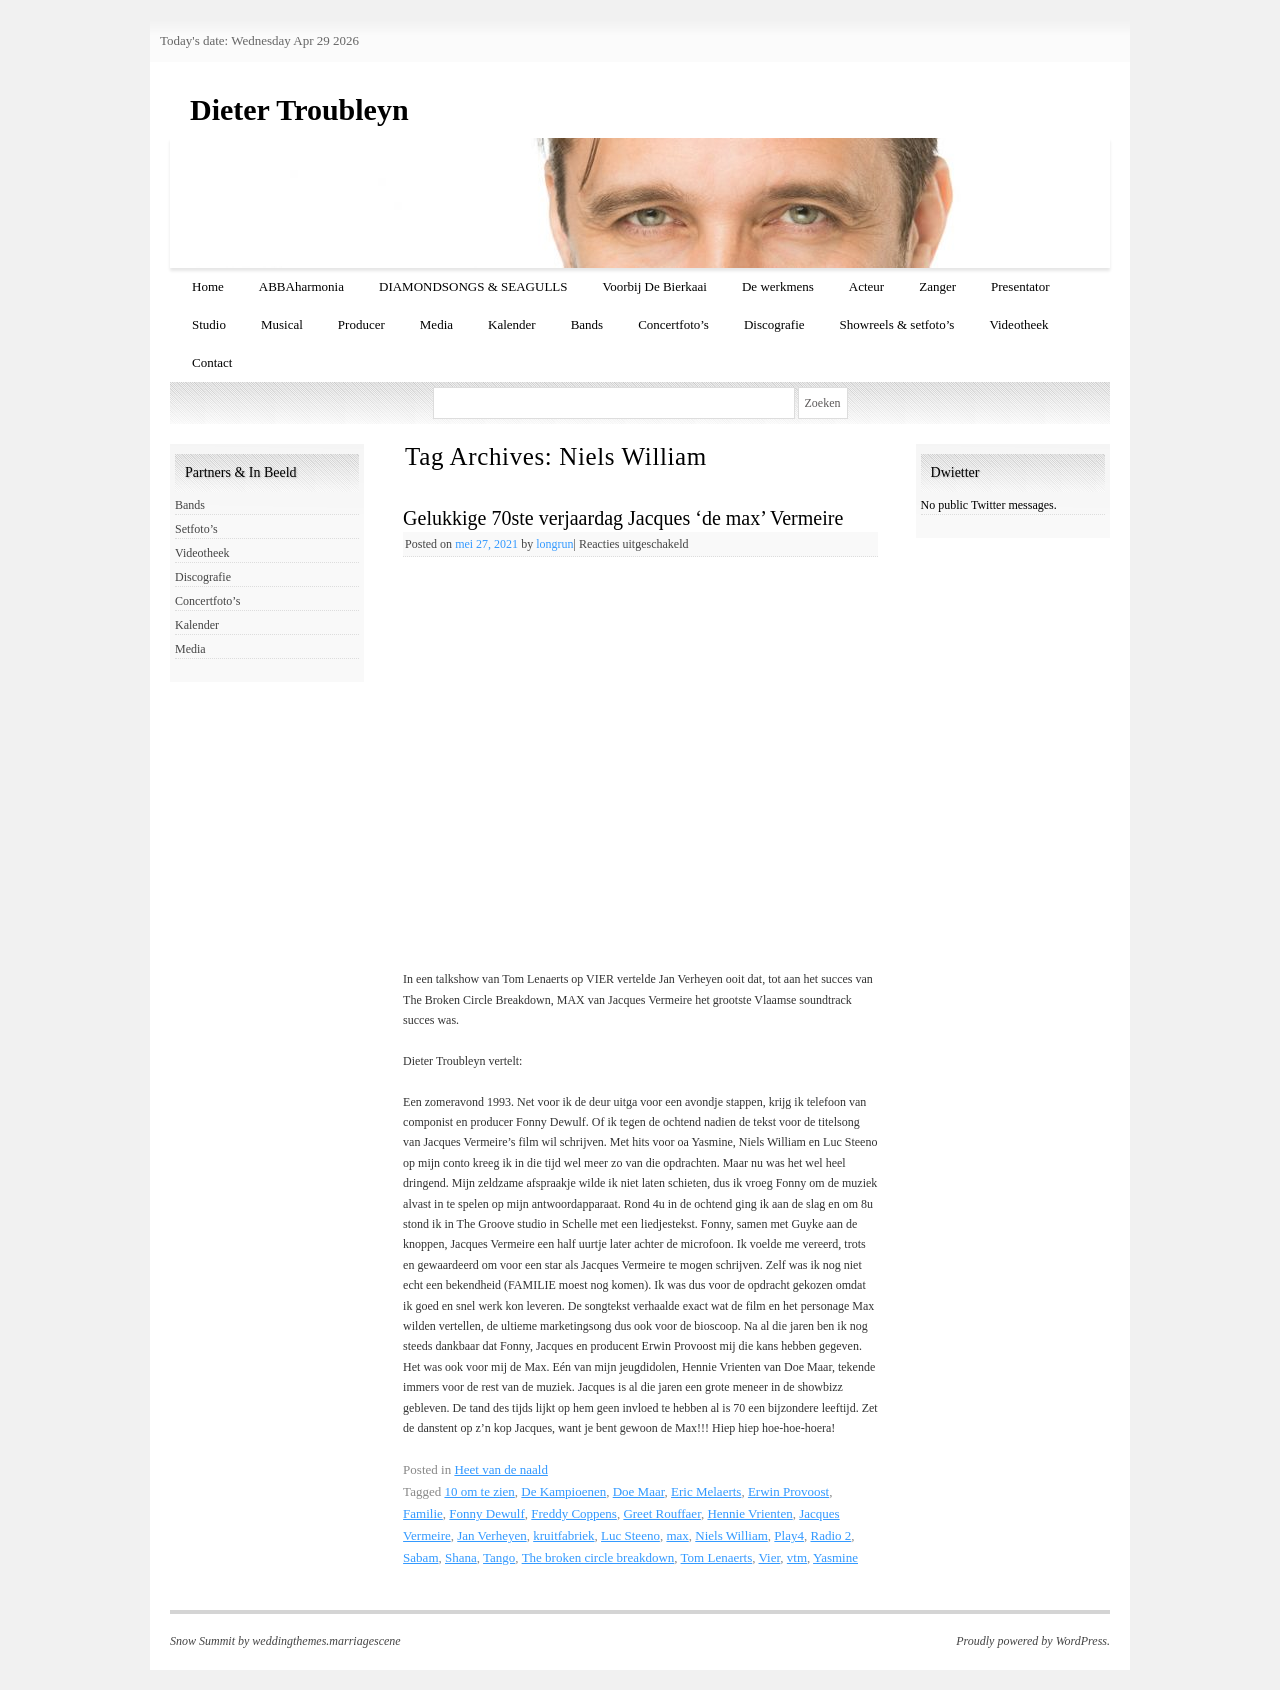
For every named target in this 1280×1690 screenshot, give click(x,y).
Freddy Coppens (574, 1513)
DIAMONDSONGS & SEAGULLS (473, 286)
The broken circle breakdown (598, 1557)
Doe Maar (639, 1491)
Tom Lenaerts (717, 1557)
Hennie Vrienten (749, 1513)
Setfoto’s (196, 529)
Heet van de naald (500, 1469)
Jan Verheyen (491, 1535)
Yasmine (835, 1557)
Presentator (1020, 286)
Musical (282, 324)
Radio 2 (830, 1535)
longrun (554, 544)
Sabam (420, 1557)
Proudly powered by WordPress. (1033, 1641)
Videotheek (1018, 324)
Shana (461, 1557)
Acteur (866, 286)
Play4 (789, 1535)
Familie (423, 1513)
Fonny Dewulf (486, 1513)
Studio (209, 324)
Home (208, 286)
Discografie (774, 324)
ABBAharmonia (301, 286)
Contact (212, 362)
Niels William (731, 1535)
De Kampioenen (563, 1491)
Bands (587, 324)
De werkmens (778, 286)
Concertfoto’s (673, 324)
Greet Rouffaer (662, 1513)
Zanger (937, 286)
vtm (797, 1557)
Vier (770, 1557)
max (677, 1535)
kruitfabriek (563, 1535)
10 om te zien (479, 1491)
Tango (499, 1557)
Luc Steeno (630, 1535)
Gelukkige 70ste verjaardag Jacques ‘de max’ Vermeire (623, 518)
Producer (361, 324)
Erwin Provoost (788, 1491)
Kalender (512, 324)
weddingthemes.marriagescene (326, 1641)
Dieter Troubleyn (299, 109)
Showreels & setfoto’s (897, 324)
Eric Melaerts (706, 1491)
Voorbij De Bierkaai (655, 286)
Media (436, 324)
